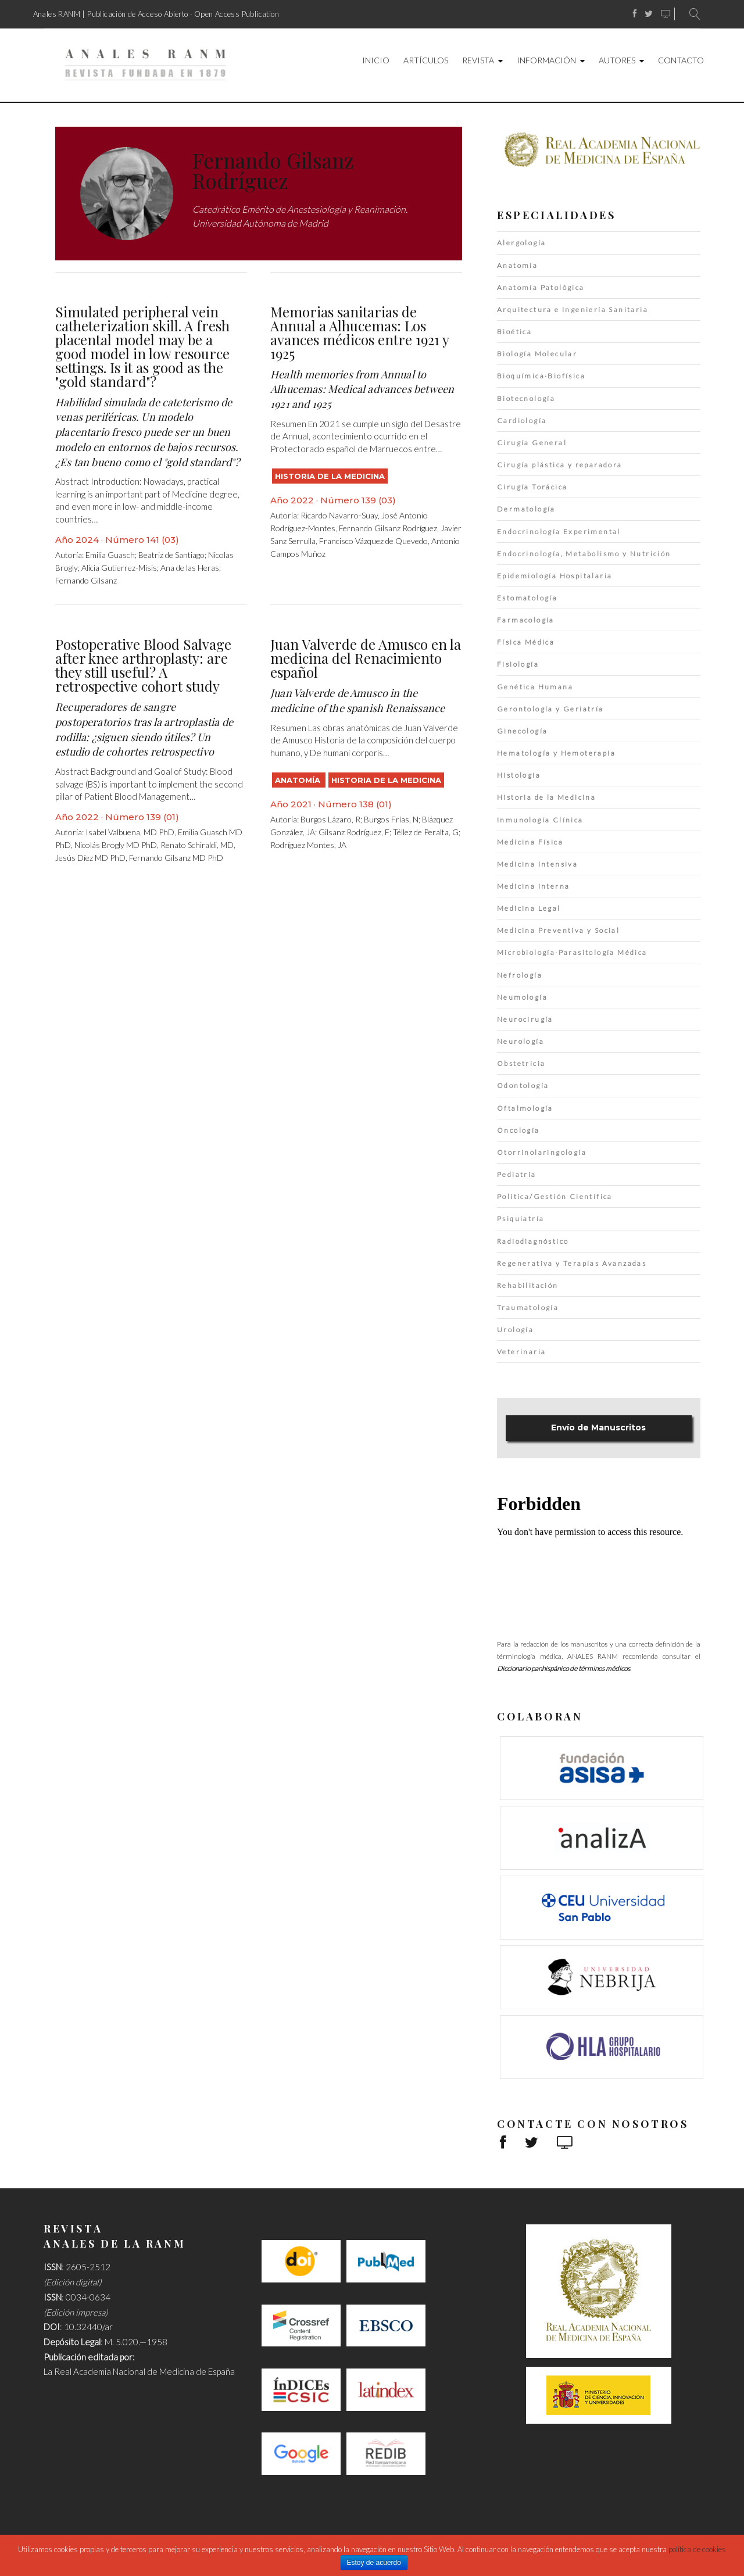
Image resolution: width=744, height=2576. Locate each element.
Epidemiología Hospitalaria (554, 575)
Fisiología (518, 664)
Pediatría (516, 1174)
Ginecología (522, 731)
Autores (617, 60)
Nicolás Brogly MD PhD (115, 845)
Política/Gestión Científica (555, 1196)
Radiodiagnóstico (532, 1241)
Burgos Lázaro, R (330, 819)
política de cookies (697, 2549)
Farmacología (526, 620)
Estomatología (527, 597)
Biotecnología (526, 398)
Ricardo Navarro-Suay (339, 515)
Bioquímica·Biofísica (541, 375)
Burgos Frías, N (391, 819)
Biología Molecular (537, 353)
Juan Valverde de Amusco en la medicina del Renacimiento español (365, 658)
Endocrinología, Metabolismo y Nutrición (584, 553)
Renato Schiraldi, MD (197, 845)
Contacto (681, 60)
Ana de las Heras (189, 568)
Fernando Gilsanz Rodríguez (388, 528)
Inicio (375, 60)
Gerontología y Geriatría (550, 708)
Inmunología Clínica (540, 819)
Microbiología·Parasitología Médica (572, 952)
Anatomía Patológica (541, 287)
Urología (515, 1329)
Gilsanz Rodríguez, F (354, 832)
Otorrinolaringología (541, 1152)
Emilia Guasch (110, 555)
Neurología (520, 1041)
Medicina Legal (529, 908)
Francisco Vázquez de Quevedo (373, 541)
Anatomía (299, 780)
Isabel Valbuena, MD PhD (129, 832)
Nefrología (519, 975)
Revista (478, 60)
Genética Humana (535, 686)
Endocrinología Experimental (559, 531)
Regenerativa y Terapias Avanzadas (571, 1263)
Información (546, 60)
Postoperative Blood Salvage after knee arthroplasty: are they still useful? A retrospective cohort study (143, 665)
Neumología (522, 997)
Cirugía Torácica (532, 486)
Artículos (425, 60)
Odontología (523, 1085)
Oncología (518, 1130)
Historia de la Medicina (330, 476)
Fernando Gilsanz (86, 580)
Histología (519, 775)
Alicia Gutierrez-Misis (119, 568)
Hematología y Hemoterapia (556, 753)
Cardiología (521, 420)
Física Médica (526, 642)
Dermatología (526, 509)
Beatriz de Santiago (171, 555)
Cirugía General (532, 442)
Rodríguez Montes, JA (308, 845)
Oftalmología (525, 1108)
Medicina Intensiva (537, 864)
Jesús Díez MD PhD (90, 858)
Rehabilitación (528, 1285)
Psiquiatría (520, 1218)
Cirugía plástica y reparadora (560, 464)
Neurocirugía (525, 1019)
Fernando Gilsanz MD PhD (176, 858)
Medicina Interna (533, 886)
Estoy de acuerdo (374, 2563)
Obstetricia (521, 1063)
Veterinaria (521, 1351)
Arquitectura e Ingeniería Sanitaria (572, 309)
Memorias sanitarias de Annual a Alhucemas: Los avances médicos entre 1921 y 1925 (359, 332)
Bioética (514, 331)
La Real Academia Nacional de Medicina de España (139, 2371)
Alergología (521, 242)
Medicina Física (530, 842)
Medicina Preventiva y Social (558, 930)
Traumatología (528, 1307)
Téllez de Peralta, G (426, 832)
